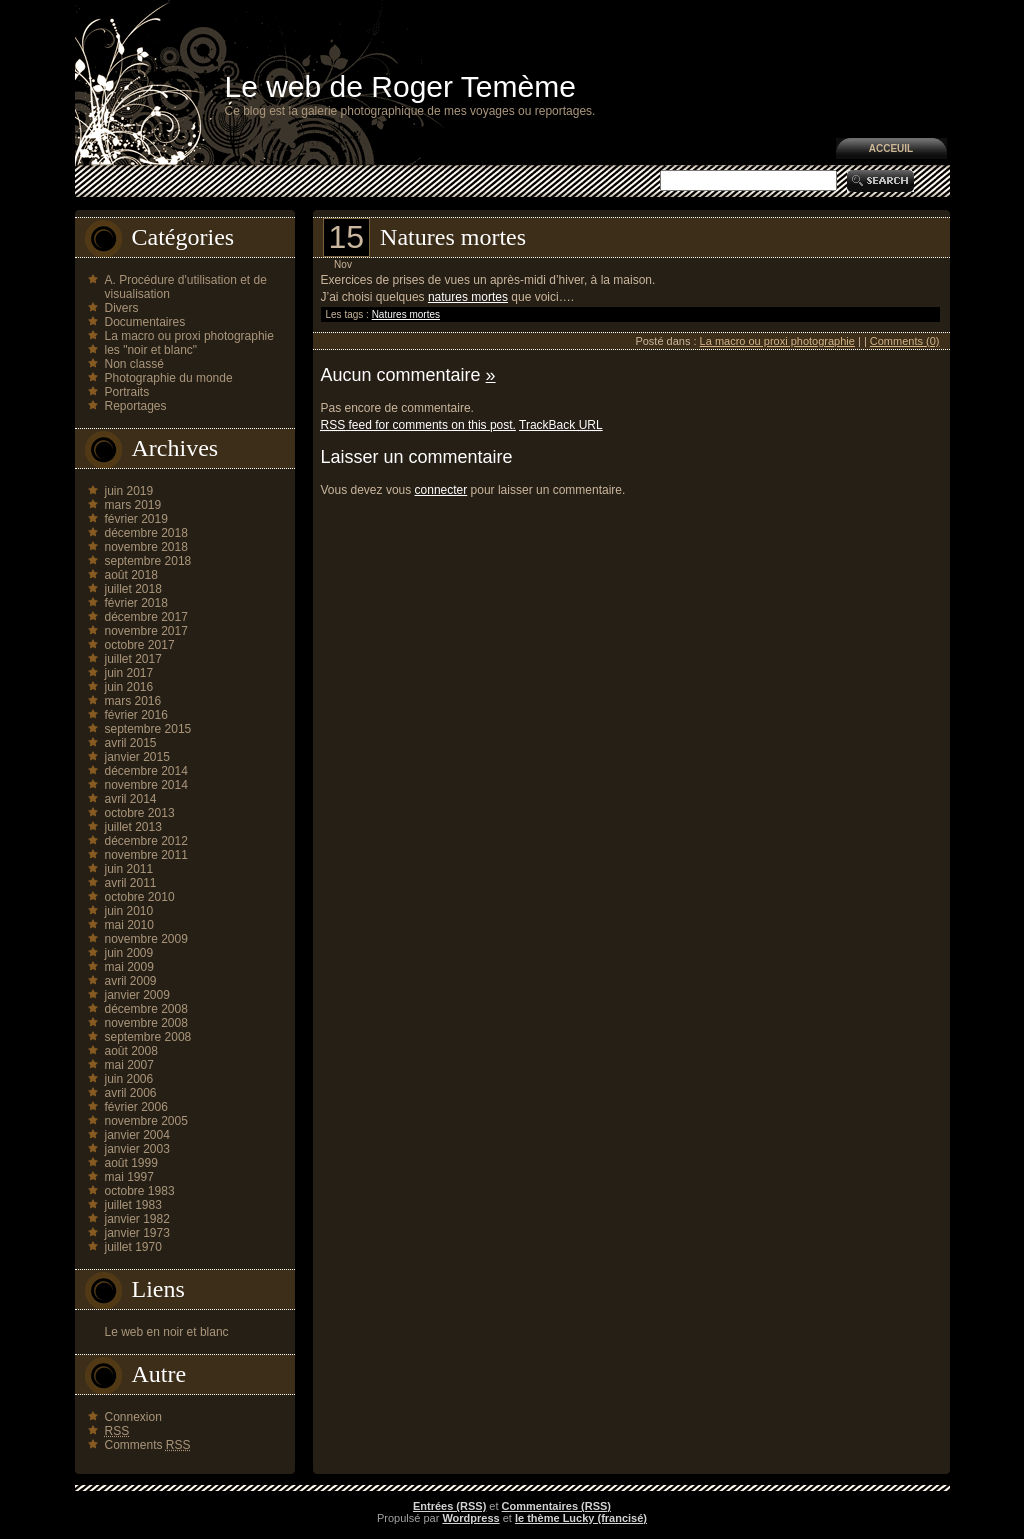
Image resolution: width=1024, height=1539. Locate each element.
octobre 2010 (140, 897)
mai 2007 (129, 1065)
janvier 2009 (137, 995)
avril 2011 (131, 883)
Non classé (134, 364)
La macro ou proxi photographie (189, 336)
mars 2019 (133, 505)
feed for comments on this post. (418, 425)
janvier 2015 (137, 757)
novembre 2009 (146, 939)
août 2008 (131, 1051)
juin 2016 (129, 687)
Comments (148, 1445)
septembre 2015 (148, 729)
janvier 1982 (137, 1219)
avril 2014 (131, 799)
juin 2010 (129, 911)
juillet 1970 (133, 1247)
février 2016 (136, 715)
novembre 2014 (146, 785)
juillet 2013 (133, 827)
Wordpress (470, 1518)
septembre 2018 (148, 561)
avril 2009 (131, 981)
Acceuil (891, 148)
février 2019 (136, 519)
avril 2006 (131, 1093)
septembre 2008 (148, 1037)
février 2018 (136, 603)
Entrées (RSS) (449, 1506)
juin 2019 (129, 491)
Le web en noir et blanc (167, 1332)
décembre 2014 (146, 771)
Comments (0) (905, 341)
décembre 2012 (146, 841)
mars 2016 (133, 701)
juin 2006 (129, 1079)
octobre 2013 (140, 813)
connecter (441, 490)
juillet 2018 (133, 589)
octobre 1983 (140, 1191)
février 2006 (136, 1107)
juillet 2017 (133, 659)
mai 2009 (129, 967)
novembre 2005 (146, 1121)
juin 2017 (129, 673)
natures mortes (468, 297)
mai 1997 (129, 1177)
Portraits (127, 392)
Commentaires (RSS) (556, 1506)
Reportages (136, 406)
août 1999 (131, 1163)
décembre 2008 (146, 1009)
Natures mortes (453, 237)
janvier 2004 (137, 1135)
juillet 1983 (133, 1205)
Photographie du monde (169, 378)
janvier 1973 (137, 1233)
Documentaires (145, 322)
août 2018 (131, 575)
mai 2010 (129, 925)
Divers (122, 308)
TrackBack (561, 425)
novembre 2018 (146, 547)
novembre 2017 (146, 631)
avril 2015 (131, 743)
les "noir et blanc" (151, 350)
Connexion (133, 1417)
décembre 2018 (146, 533)
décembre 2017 (146, 617)
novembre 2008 (146, 1023)
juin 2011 (129, 869)
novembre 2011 (146, 855)
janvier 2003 (137, 1149)
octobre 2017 (140, 645)
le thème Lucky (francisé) (581, 1518)
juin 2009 (129, 953)
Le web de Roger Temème (400, 86)
